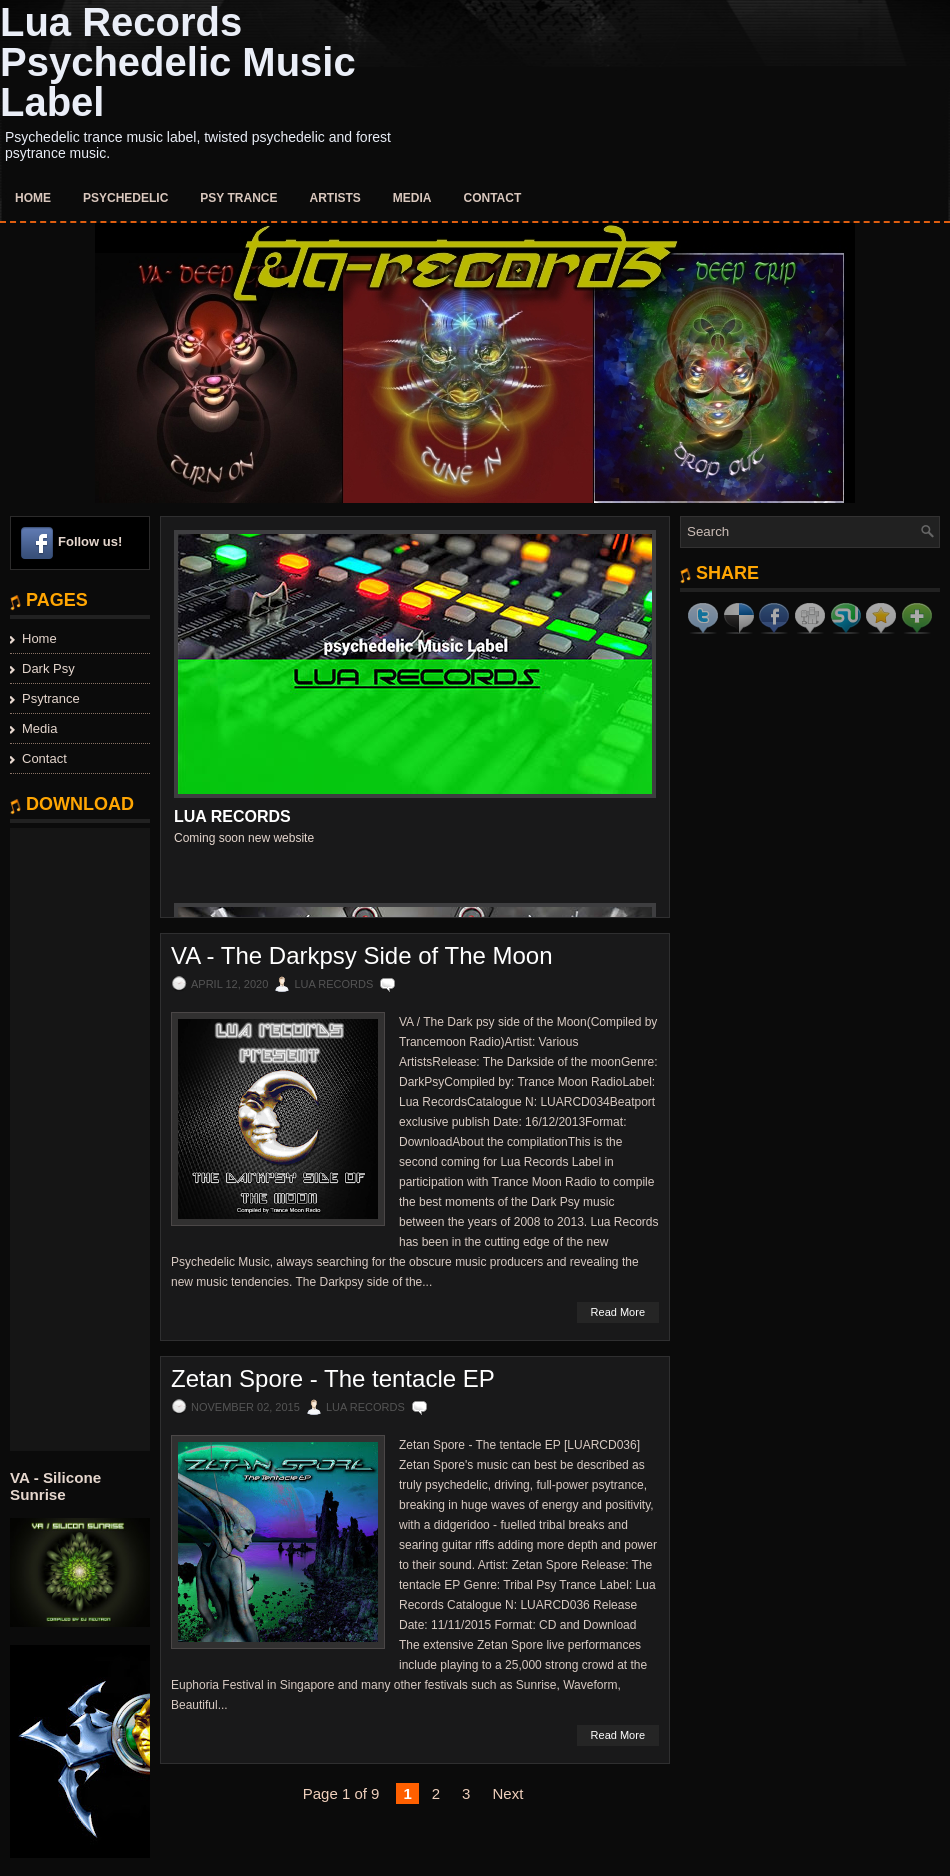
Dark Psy (48, 668)
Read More (618, 1312)
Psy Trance (238, 198)
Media (412, 198)
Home (33, 198)
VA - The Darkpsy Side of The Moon (362, 956)
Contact (493, 198)
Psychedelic (125, 198)
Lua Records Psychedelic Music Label (178, 62)
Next (507, 1793)
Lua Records (232, 816)
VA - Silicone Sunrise (55, 1486)
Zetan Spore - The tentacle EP (333, 1379)
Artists (335, 198)
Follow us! (90, 541)
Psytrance (51, 698)
